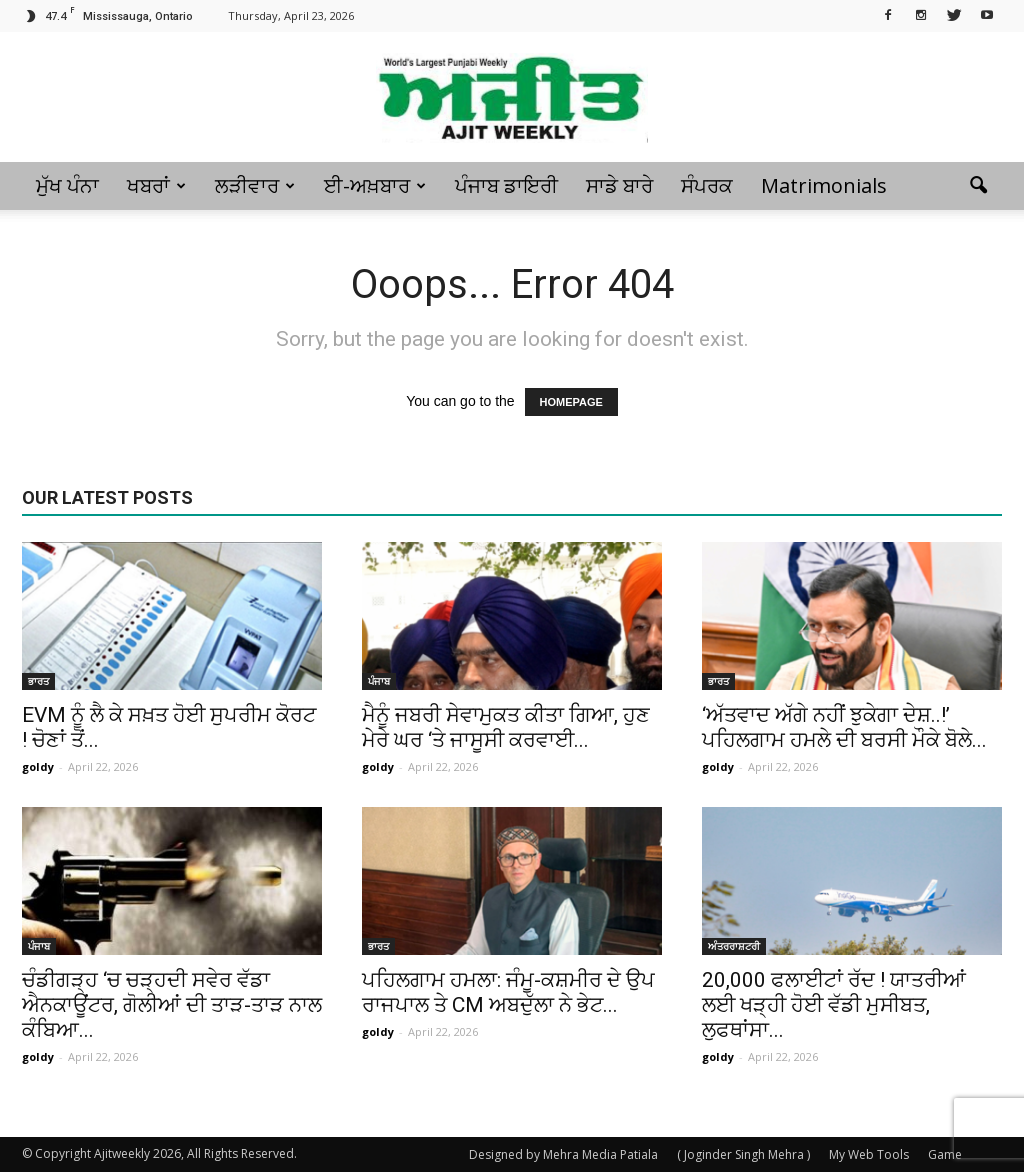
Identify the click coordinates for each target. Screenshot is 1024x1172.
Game (945, 1154)
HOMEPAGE (571, 402)
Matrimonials (824, 185)
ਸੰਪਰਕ (707, 185)
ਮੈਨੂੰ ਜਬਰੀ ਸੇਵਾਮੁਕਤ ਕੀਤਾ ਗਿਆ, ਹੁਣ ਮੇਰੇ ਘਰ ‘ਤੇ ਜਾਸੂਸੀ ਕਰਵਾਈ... (506, 727)
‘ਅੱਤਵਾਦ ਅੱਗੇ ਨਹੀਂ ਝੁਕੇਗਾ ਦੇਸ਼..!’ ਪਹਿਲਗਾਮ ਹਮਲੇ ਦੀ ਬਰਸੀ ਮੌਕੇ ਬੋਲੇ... (844, 727)
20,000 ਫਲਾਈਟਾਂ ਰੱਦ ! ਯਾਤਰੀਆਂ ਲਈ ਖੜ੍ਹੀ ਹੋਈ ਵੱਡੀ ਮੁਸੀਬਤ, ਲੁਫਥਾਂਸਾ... (834, 1005)
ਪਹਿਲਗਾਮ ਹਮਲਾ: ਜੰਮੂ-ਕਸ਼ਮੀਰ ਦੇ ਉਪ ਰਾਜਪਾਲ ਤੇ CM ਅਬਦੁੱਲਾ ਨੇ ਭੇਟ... (508, 992)
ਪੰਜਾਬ (379, 681)
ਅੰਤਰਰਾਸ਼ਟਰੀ (734, 946)
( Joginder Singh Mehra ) (743, 1154)
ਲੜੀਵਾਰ (255, 185)
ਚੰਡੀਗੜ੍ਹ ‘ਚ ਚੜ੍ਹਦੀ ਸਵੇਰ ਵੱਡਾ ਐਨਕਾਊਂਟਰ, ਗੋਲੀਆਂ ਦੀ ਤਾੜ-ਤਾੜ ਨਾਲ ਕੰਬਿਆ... (172, 1005)
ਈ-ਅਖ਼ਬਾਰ (375, 185)
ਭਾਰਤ (38, 681)
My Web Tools (869, 1154)
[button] (978, 186)
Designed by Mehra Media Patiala (563, 1154)
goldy (38, 766)
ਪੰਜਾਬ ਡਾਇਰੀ (506, 185)
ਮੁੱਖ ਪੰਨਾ (67, 185)
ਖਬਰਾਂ (156, 185)
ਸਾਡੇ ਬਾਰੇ (619, 185)
